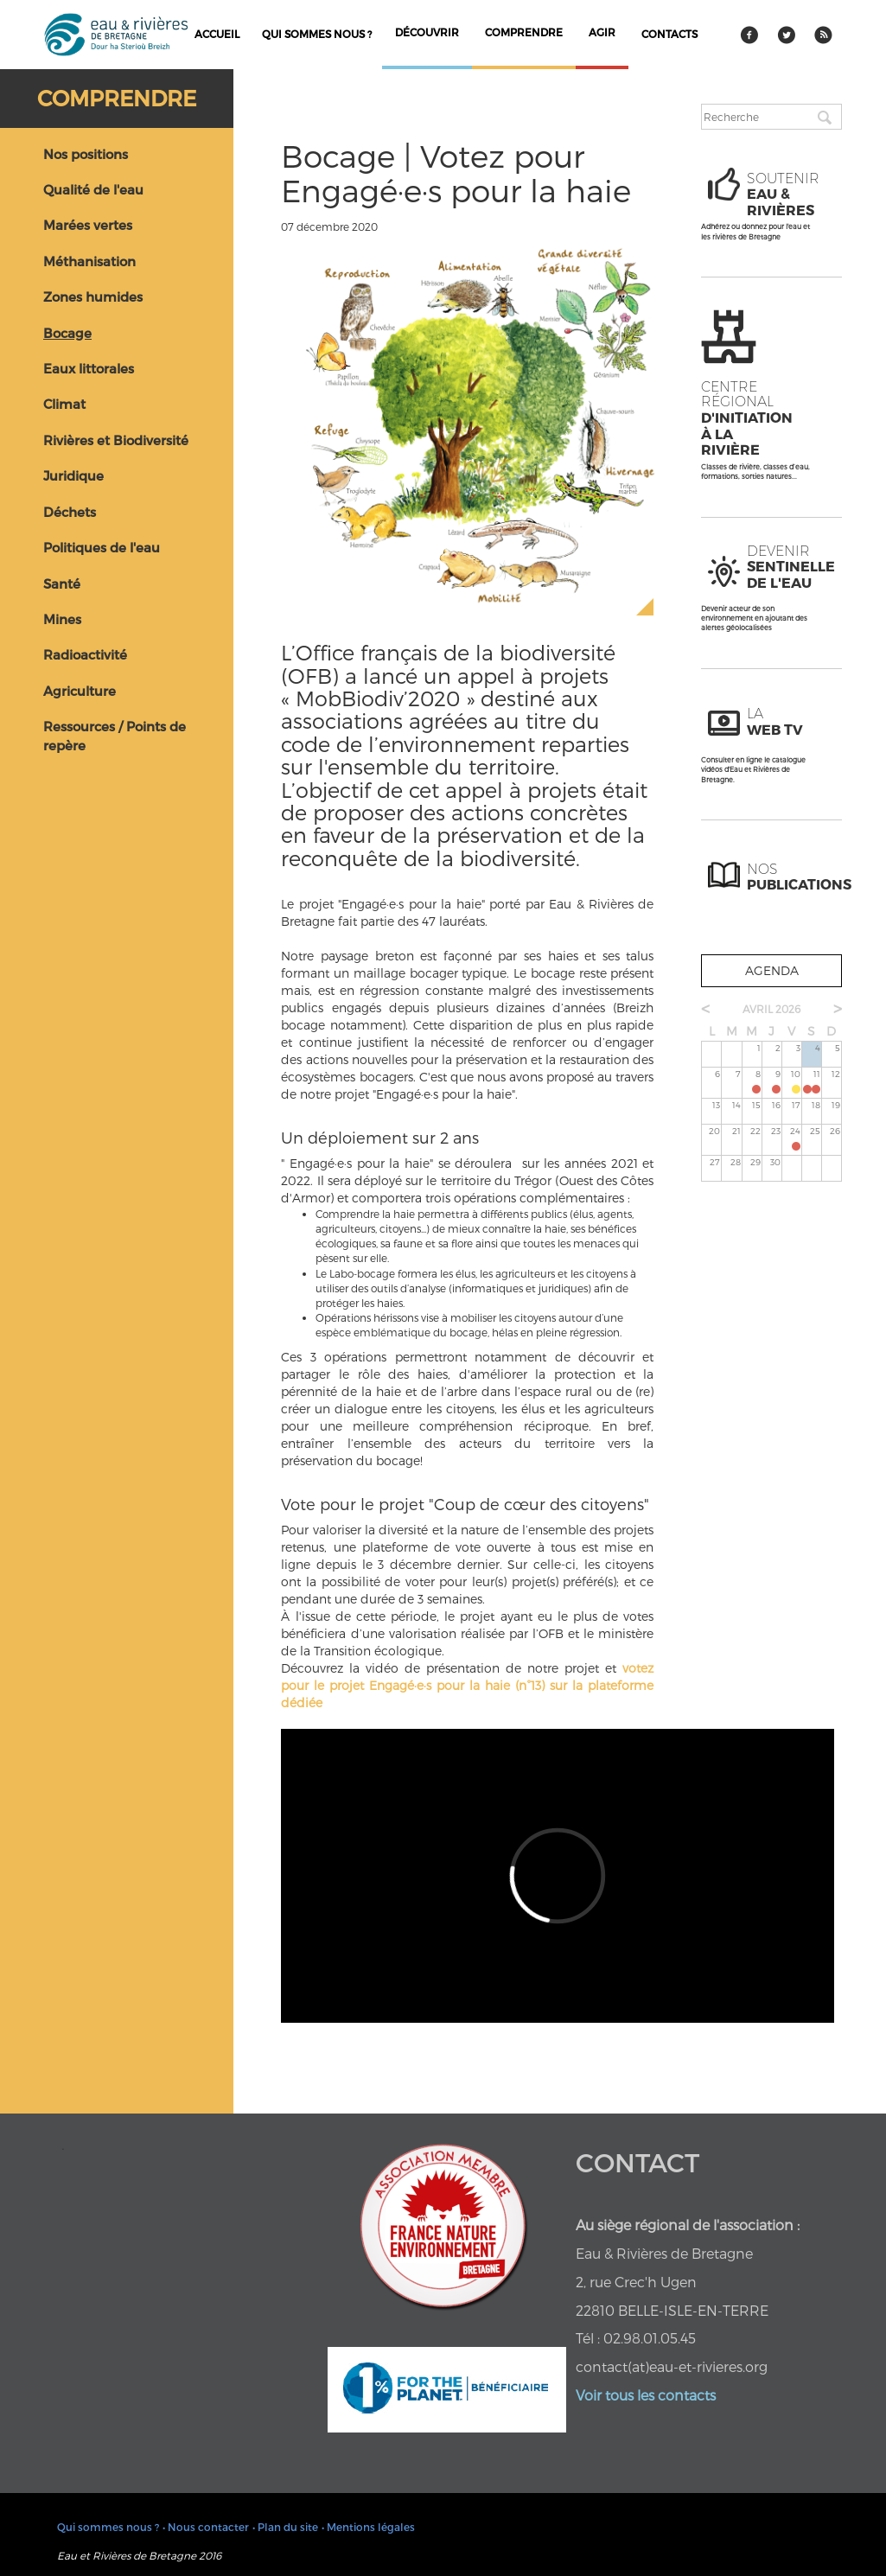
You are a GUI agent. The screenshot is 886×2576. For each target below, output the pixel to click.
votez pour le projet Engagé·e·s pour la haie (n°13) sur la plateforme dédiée (467, 1685)
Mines (62, 619)
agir (602, 32)
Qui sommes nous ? (317, 34)
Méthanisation (89, 261)
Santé (61, 583)
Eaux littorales (88, 368)
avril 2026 (771, 1009)
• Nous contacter (206, 2527)
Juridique (73, 475)
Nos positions (85, 154)
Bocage (67, 333)
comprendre (524, 32)
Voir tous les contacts (646, 2395)
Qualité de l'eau (93, 189)
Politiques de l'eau (101, 547)
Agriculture (79, 690)
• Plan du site (285, 2527)
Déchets (69, 512)
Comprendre (116, 98)
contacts (669, 34)
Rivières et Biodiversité (115, 440)
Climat (64, 403)
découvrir (427, 32)
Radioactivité (85, 654)
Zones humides (93, 296)
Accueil (216, 34)
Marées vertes (87, 225)
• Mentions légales (368, 2527)
